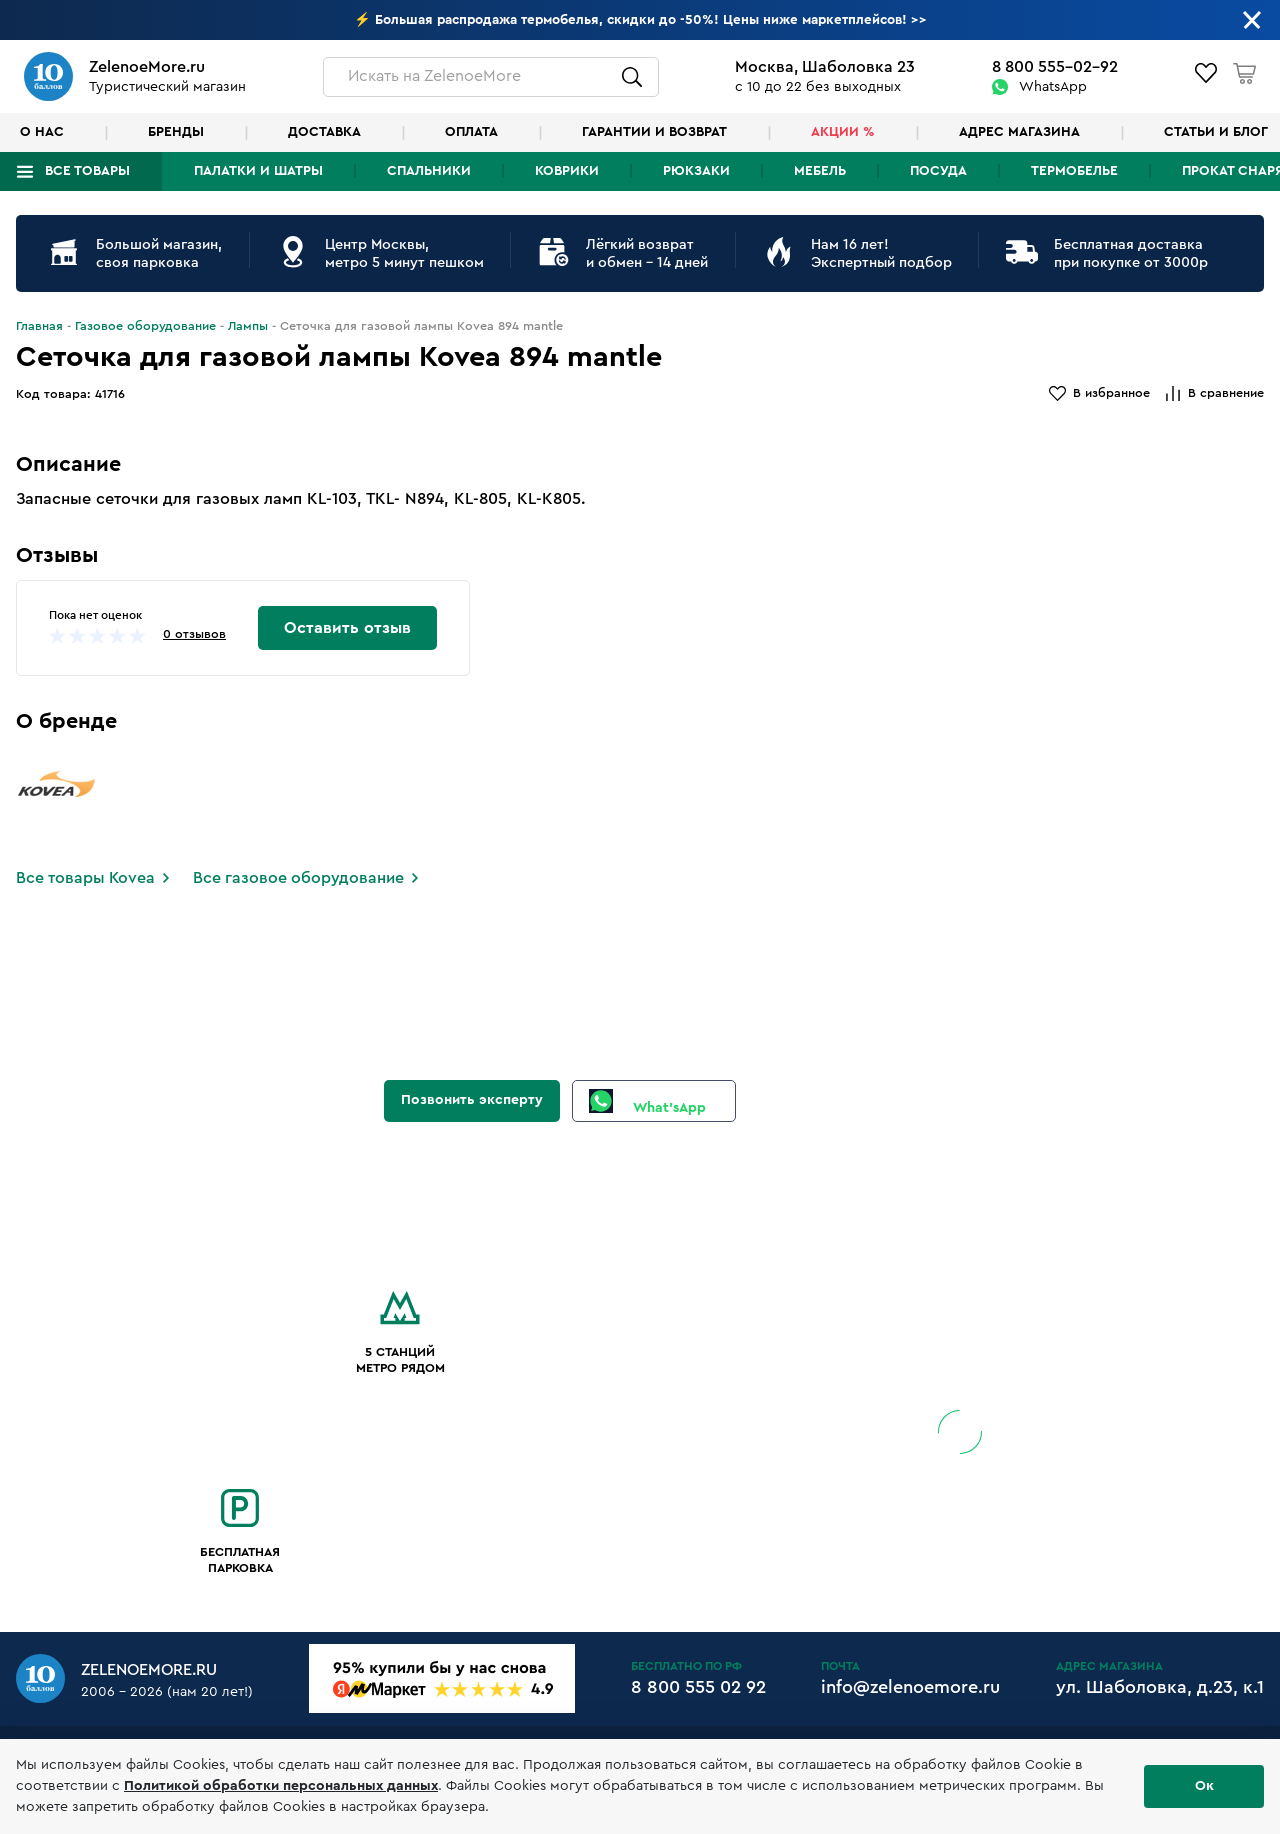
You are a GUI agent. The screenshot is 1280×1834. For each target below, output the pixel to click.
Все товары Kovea (85, 878)
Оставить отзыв (347, 628)
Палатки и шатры (258, 171)
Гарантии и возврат (654, 132)
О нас (42, 132)
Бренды (176, 132)
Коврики (567, 171)
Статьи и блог (1216, 132)
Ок (1204, 1786)
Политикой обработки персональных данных (281, 1786)
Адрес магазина (1019, 132)
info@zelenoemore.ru (910, 1687)
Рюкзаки (696, 171)
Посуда (938, 171)
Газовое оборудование (145, 326)
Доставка (324, 132)
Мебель (820, 171)
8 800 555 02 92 (698, 1687)
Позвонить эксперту (472, 1100)
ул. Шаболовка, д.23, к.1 (1160, 1687)
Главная (39, 326)
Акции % (843, 132)
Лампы (248, 326)
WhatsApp (1053, 87)
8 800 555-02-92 (1055, 67)
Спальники (429, 171)
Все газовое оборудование (298, 878)
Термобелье (1074, 171)
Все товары (87, 171)
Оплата (471, 132)
